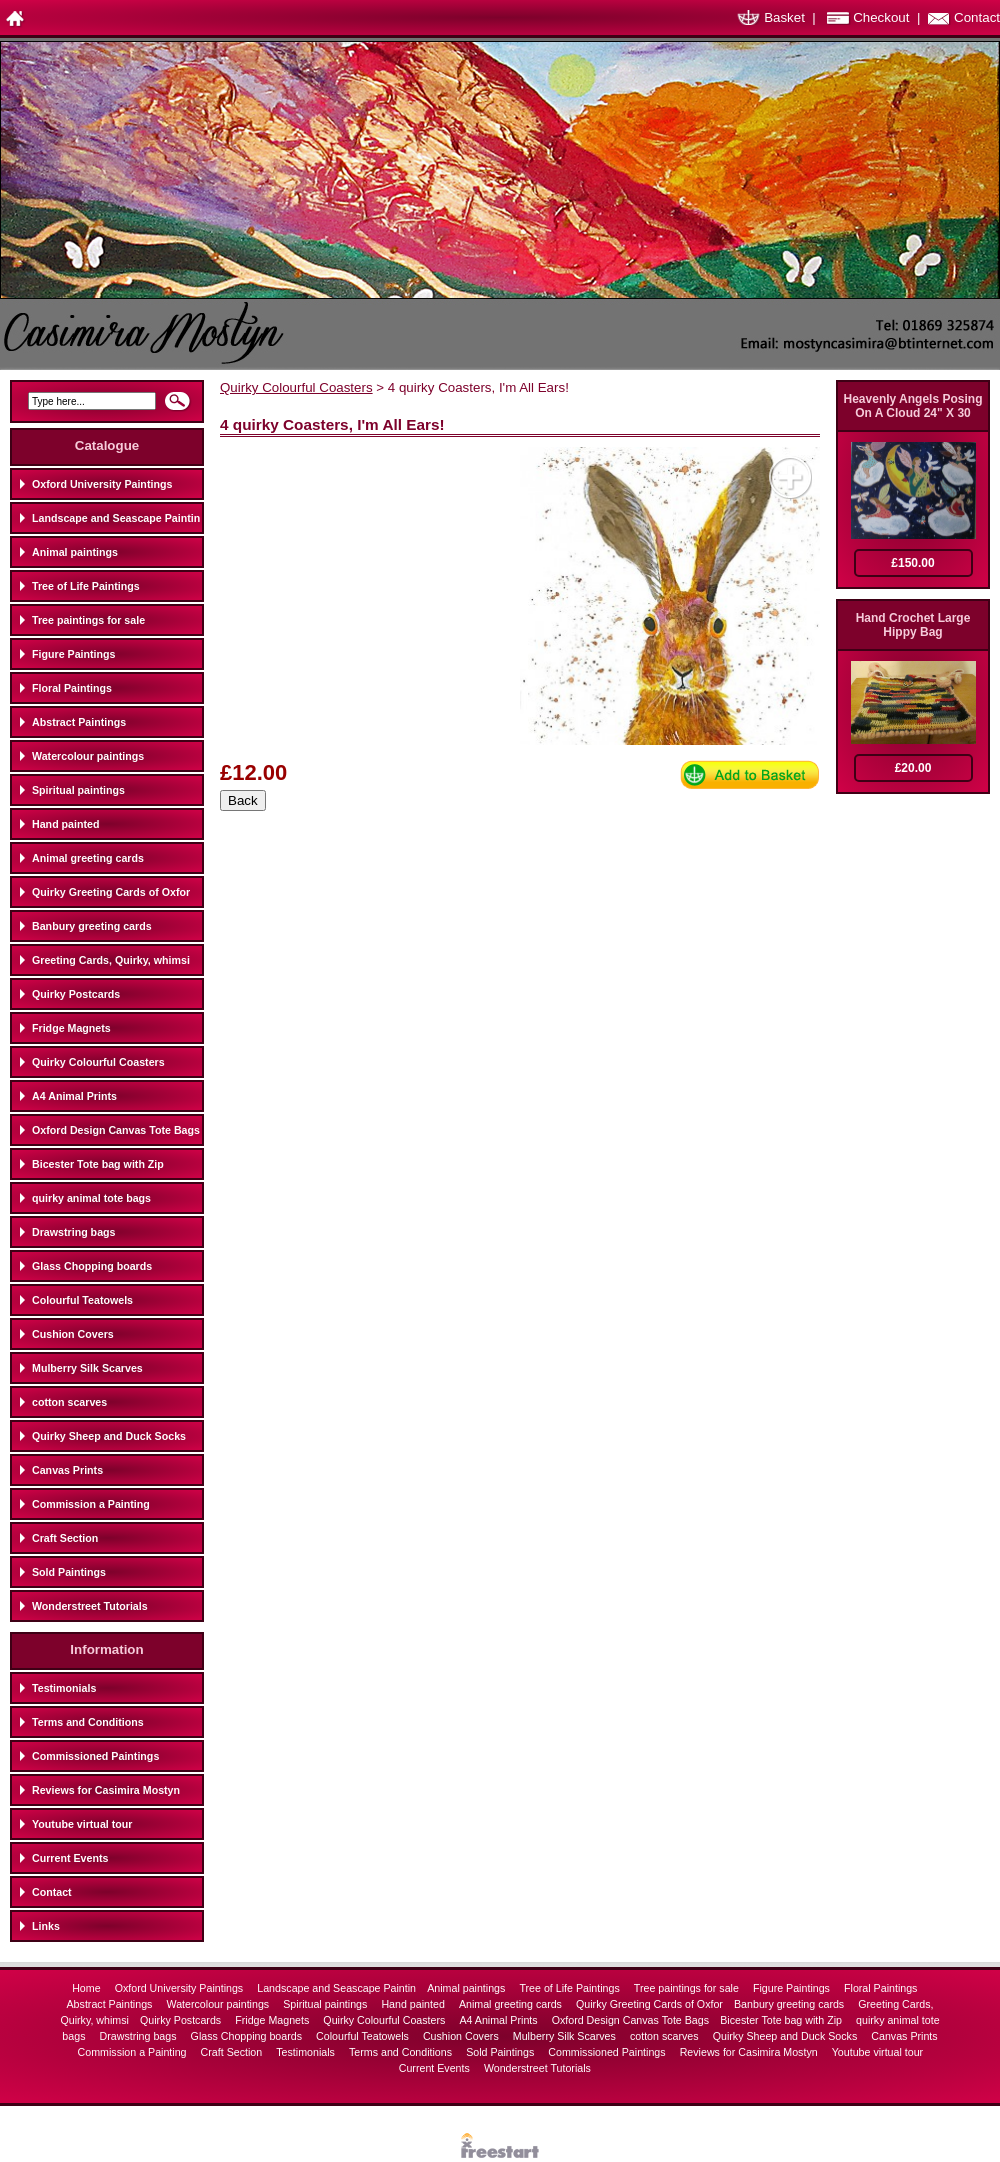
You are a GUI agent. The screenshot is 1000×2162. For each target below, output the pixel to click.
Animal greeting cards (88, 858)
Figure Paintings (73, 654)
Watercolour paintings (88, 756)
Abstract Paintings (79, 722)
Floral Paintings (72, 688)
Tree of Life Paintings (86, 586)
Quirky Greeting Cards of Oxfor (111, 892)
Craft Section (65, 1538)
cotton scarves (69, 1402)
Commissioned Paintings (95, 1756)
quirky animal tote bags (91, 1198)
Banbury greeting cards (92, 926)
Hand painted (66, 824)
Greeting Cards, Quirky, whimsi (111, 960)
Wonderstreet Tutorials (90, 1606)
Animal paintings (75, 552)
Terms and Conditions (88, 1722)
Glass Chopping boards (92, 1266)
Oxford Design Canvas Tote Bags (116, 1130)
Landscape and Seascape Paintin (116, 518)
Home (87, 1988)
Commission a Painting (91, 1504)
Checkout (881, 17)
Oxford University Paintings (102, 484)
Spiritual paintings (78, 790)
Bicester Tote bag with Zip (98, 1164)
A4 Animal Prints (74, 1096)
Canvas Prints (67, 1470)
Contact (977, 17)
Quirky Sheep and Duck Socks (109, 1436)
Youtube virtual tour (82, 1824)
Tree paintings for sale (88, 620)
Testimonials (64, 1688)
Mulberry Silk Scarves (87, 1368)
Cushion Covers (73, 1334)
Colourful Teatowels (82, 1300)
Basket (784, 17)
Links (46, 1926)
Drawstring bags (74, 1232)
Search (177, 407)
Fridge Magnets (71, 1028)
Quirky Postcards (76, 994)
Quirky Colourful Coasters (98, 1062)
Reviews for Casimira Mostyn (106, 1790)
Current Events (70, 1858)
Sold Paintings (69, 1572)
